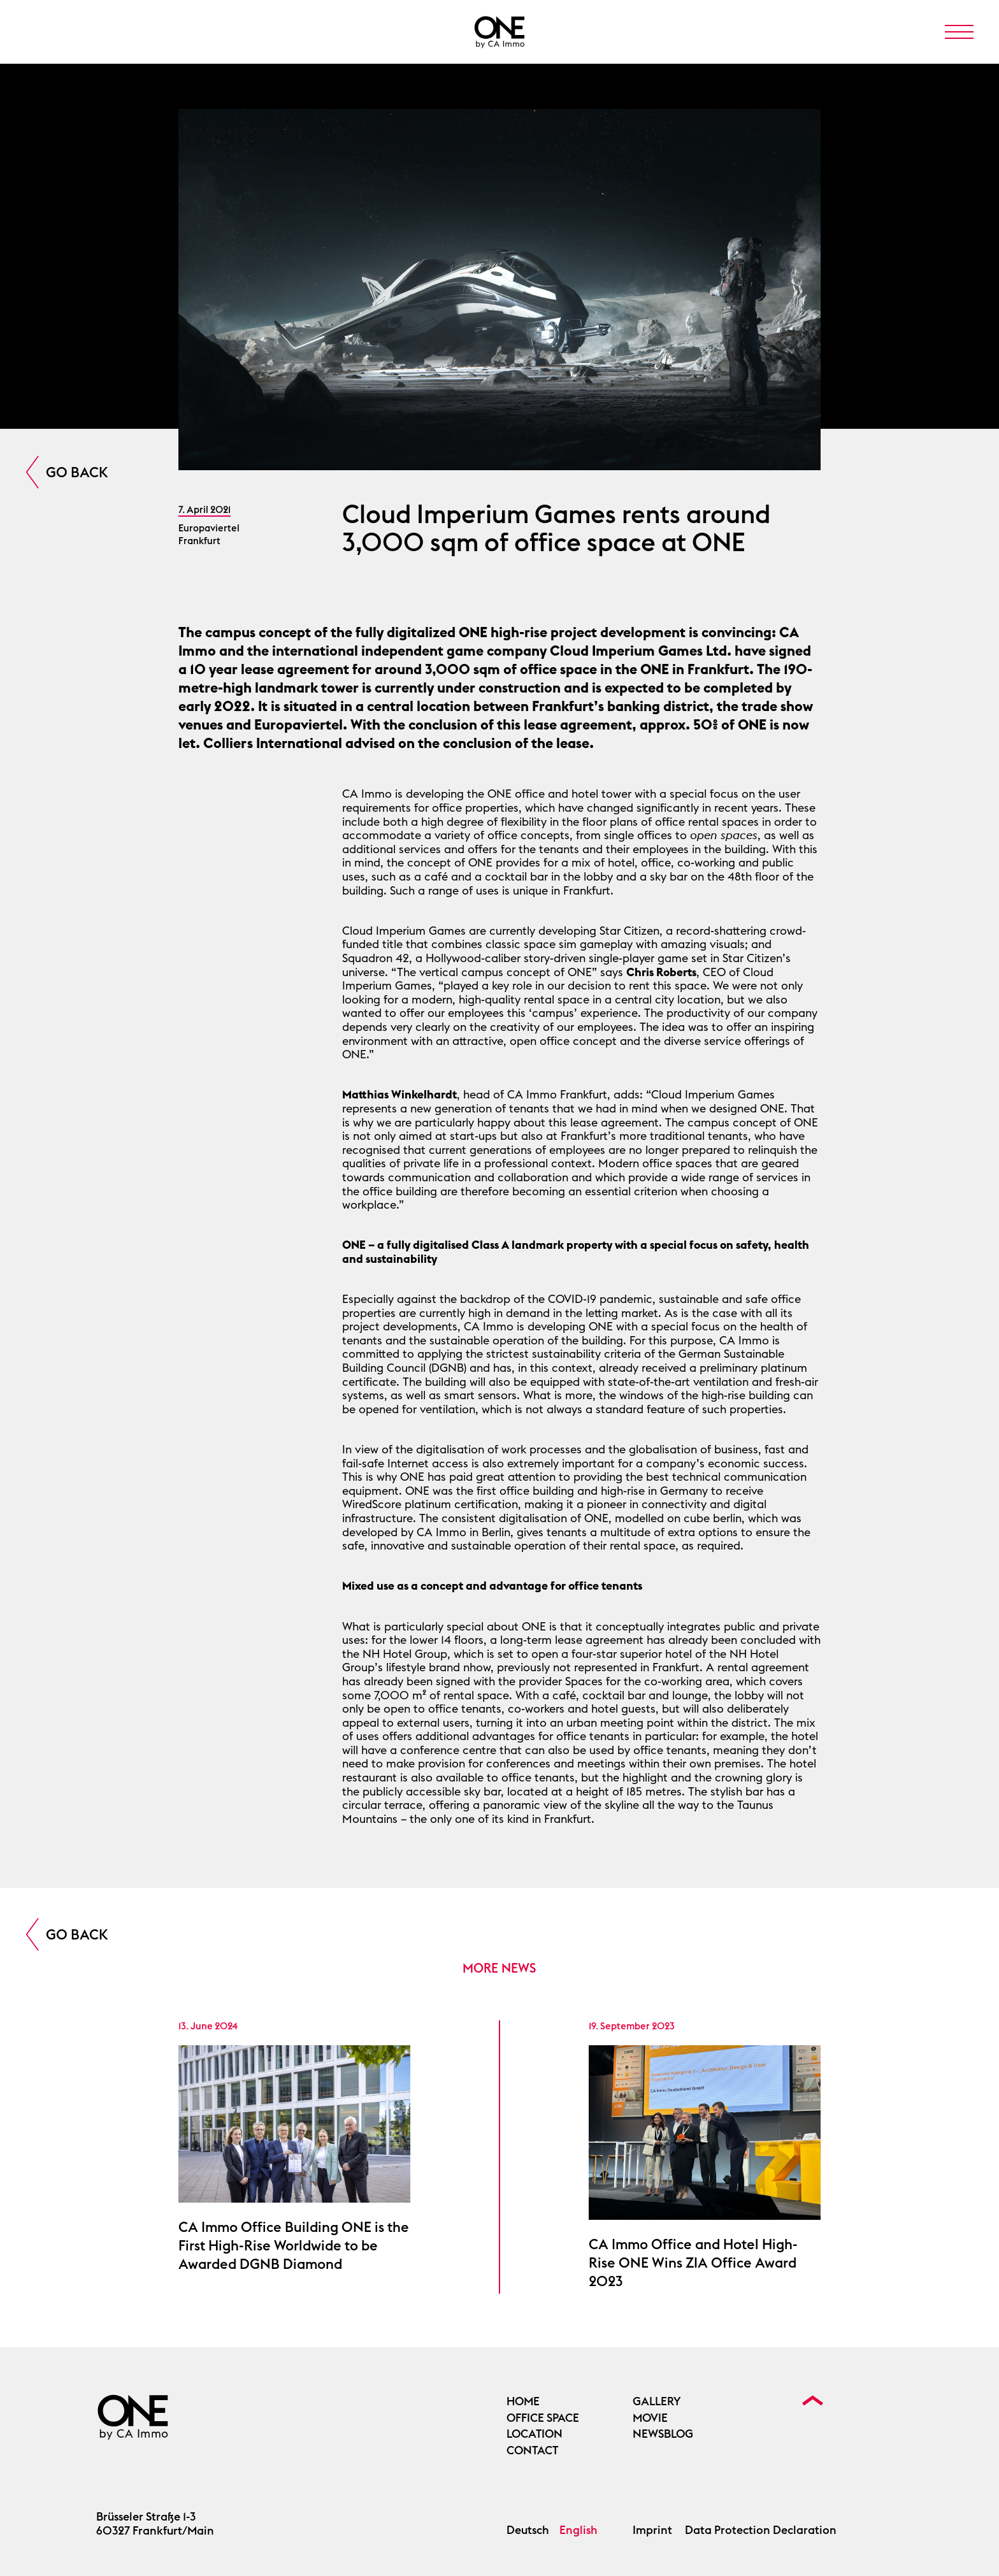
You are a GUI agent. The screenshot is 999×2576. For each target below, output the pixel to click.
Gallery (657, 2401)
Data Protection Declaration (761, 2530)
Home (523, 2401)
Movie (650, 2418)
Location (535, 2434)
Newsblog (663, 2434)
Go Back (77, 472)
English (578, 2530)
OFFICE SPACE (543, 2418)
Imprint (652, 2530)
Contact (532, 2450)
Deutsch (528, 2530)
